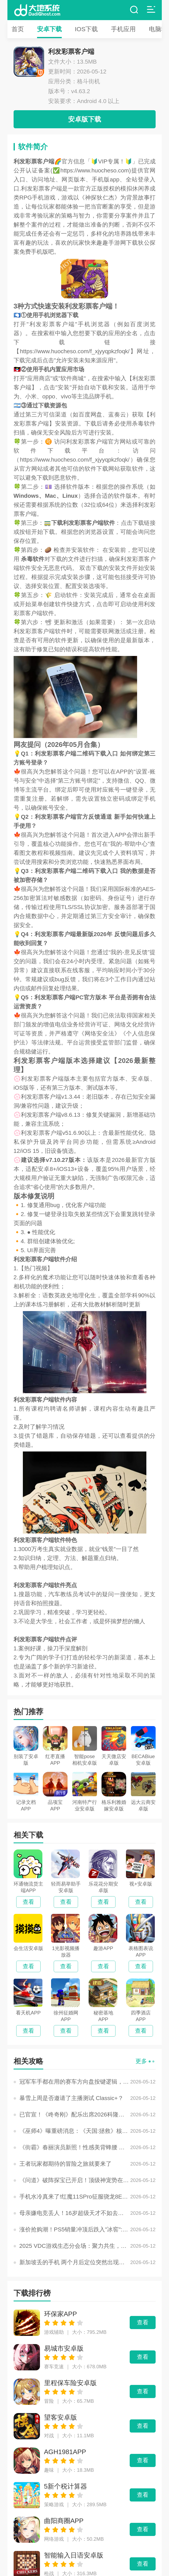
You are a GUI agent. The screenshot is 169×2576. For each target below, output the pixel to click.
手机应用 (123, 29)
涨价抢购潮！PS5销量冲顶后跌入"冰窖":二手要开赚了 (74, 2229)
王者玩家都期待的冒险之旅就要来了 (65, 2164)
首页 (18, 29)
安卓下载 (49, 29)
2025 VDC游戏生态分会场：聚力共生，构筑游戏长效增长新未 (74, 2246)
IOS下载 (86, 29)
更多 (141, 2061)
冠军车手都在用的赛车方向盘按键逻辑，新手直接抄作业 (74, 2081)
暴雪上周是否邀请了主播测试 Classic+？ (71, 2098)
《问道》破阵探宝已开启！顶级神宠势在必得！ (74, 2180)
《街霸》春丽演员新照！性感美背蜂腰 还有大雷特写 (74, 2147)
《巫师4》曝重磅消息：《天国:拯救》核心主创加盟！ (74, 2131)
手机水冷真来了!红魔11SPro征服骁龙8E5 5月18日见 (74, 2196)
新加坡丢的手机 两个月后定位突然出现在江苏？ (74, 2262)
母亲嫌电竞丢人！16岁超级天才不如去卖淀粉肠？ (74, 2213)
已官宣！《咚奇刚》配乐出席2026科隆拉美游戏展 (74, 2114)
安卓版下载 (84, 119)
